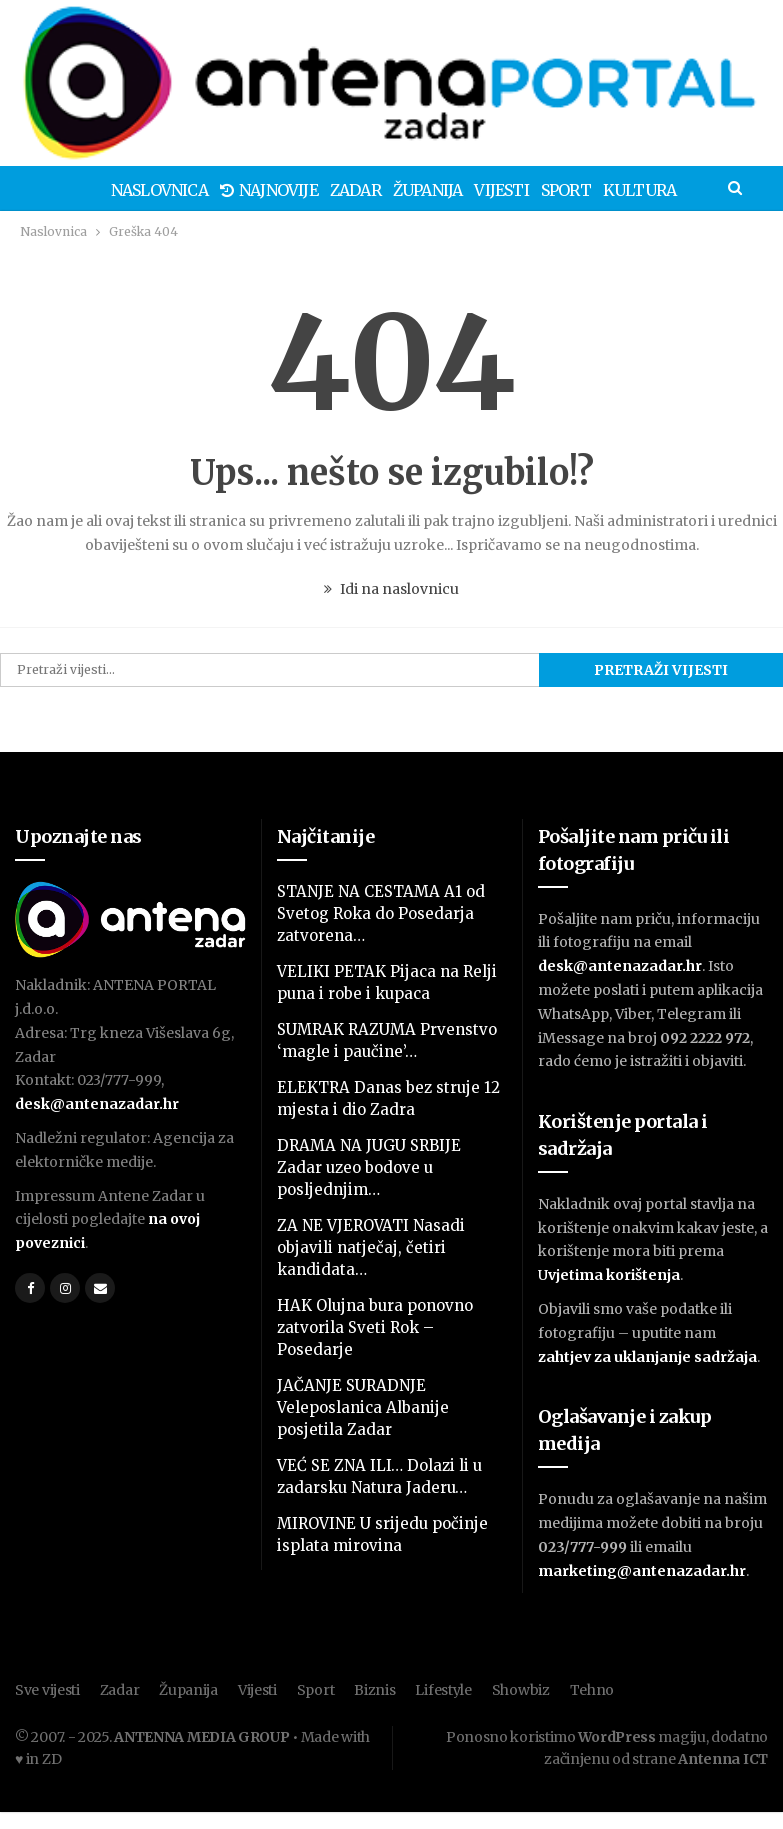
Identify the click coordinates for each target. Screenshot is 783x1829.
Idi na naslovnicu (391, 589)
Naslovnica (119, 190)
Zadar (321, 190)
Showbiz (521, 1690)
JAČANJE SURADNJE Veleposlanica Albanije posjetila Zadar (363, 1407)
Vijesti (473, 190)
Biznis (374, 1690)
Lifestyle (443, 1690)
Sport (541, 190)
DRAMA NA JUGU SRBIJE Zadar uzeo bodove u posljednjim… (369, 1167)
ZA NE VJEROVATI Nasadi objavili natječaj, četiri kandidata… (371, 1247)
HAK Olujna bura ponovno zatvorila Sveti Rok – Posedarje (375, 1327)
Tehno (592, 1690)
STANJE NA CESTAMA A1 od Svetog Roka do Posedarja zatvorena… (381, 913)
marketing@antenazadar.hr (642, 1571)
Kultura (617, 190)
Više (686, 190)
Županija (397, 190)
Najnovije (232, 190)
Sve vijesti (47, 1690)
